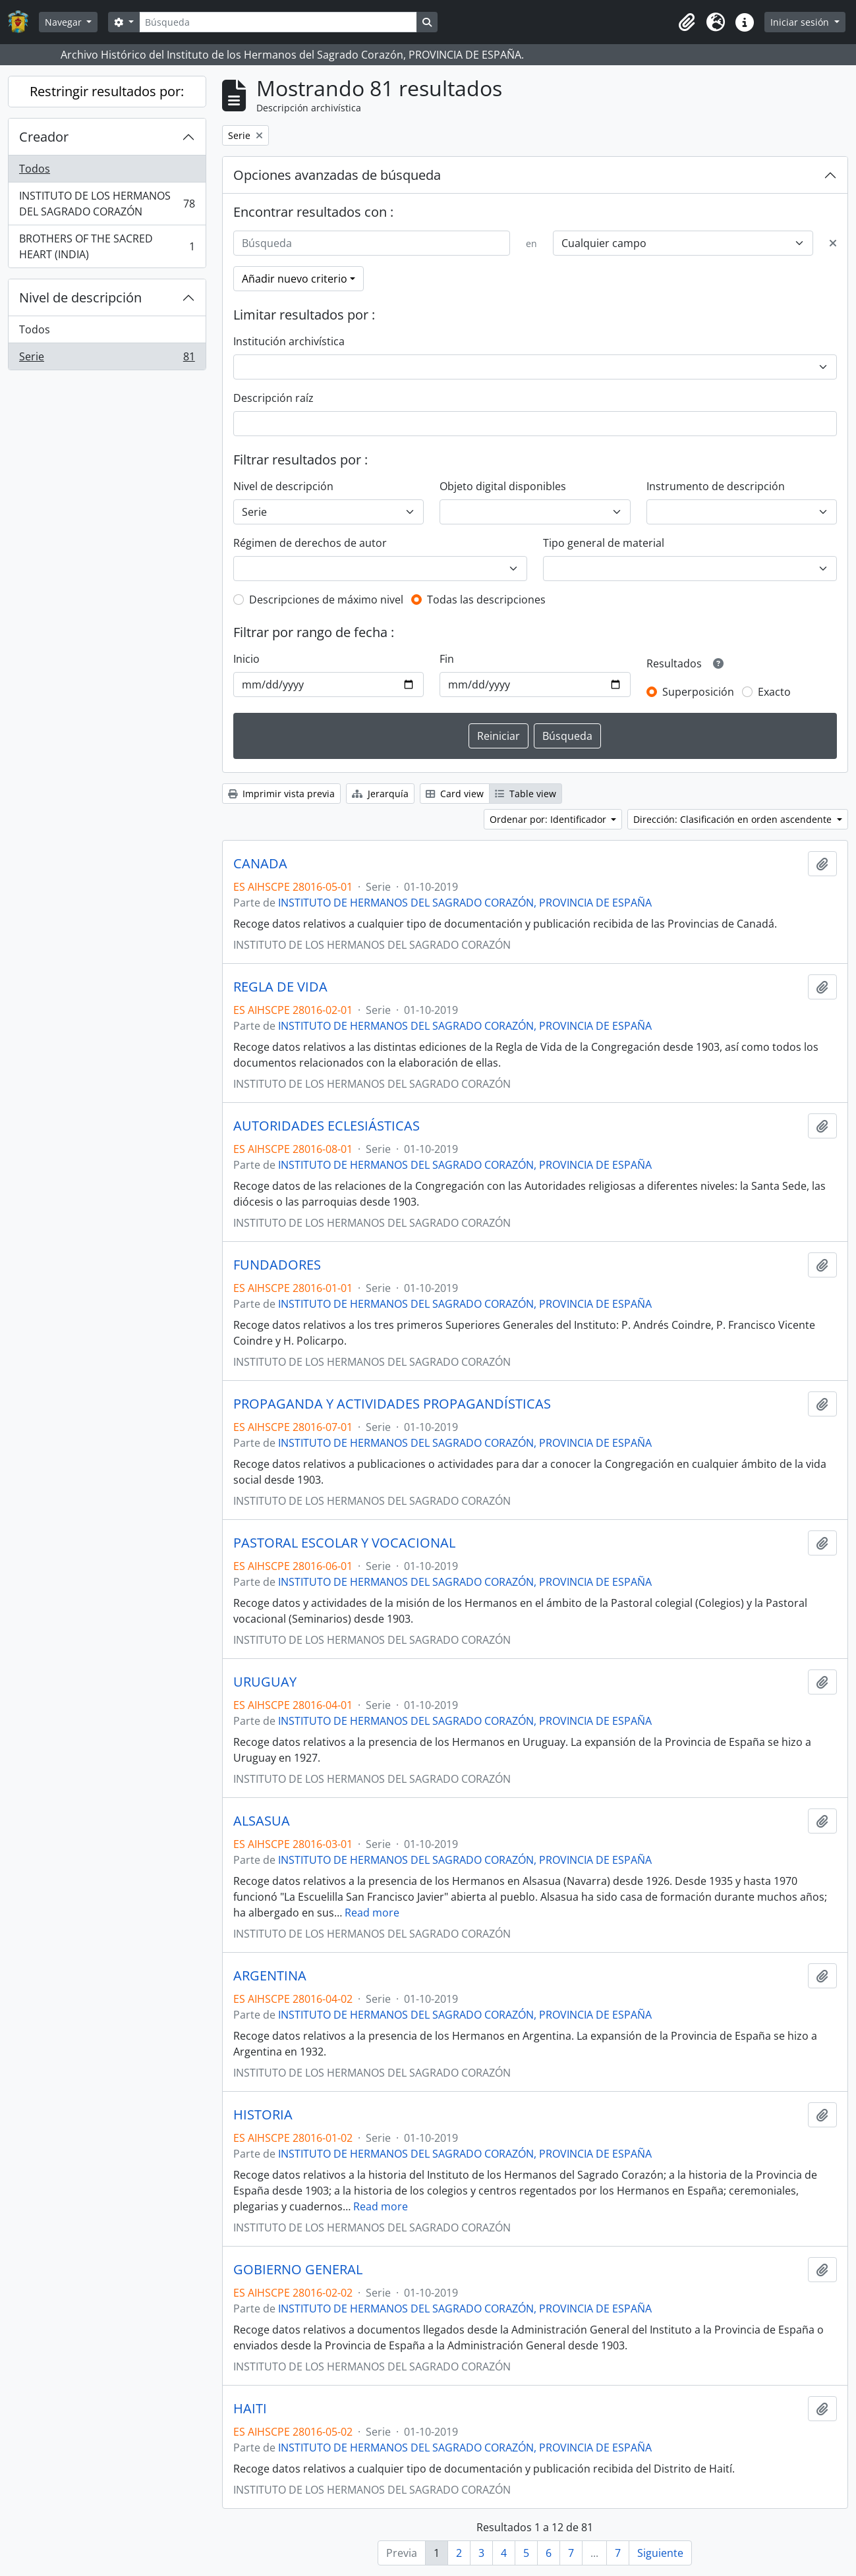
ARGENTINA (269, 1976)
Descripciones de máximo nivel (326, 599)
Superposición (698, 692)
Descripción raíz (273, 398)
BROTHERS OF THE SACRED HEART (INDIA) (106, 246)
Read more (372, 1912)
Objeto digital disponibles (503, 486)
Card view (455, 793)
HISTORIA (263, 2115)
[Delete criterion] (833, 243)
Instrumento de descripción (715, 486)
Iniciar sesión (801, 22)
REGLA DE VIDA (280, 987)
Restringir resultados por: (107, 91)
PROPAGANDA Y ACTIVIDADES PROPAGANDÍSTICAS (392, 1404)
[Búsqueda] (278, 22)
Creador (44, 137)
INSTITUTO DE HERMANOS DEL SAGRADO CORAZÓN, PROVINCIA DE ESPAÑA (465, 902)
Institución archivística (289, 341)
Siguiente (660, 2553)
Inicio (246, 659)
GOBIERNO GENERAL (297, 2270)
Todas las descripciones (486, 599)
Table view (525, 793)
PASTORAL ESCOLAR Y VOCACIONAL (344, 1543)
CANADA (260, 864)
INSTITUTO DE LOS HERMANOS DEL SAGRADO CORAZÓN (106, 203)
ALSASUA (261, 1821)
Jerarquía (380, 793)
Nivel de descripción (80, 297)
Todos (34, 168)
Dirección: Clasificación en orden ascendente (733, 819)
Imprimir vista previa (281, 793)
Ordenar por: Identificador (549, 819)
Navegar (64, 22)
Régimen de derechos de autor (310, 543)
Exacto (774, 692)
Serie (106, 359)
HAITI (250, 2409)
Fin (447, 659)
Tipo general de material (603, 543)
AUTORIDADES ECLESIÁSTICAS (326, 1126)
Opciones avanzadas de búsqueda (337, 175)
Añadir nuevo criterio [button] (294, 278)
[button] (686, 22)
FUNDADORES (277, 1265)
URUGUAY (265, 1682)
